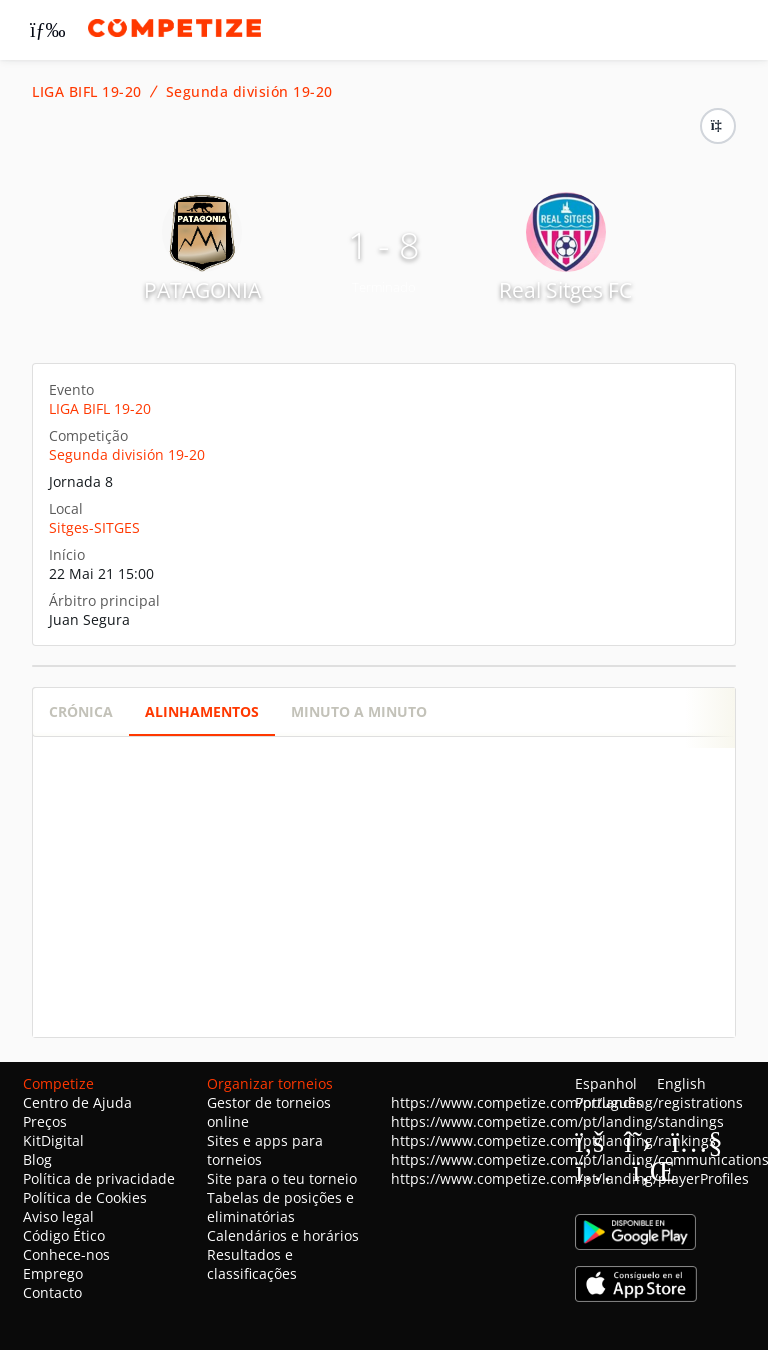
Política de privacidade (99, 1178)
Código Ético (64, 1235)
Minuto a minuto (359, 711)
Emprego (53, 1273)
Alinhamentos (202, 711)
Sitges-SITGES (94, 527)
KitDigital (53, 1140)
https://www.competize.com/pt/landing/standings (557, 1121)
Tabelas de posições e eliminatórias (280, 1207)
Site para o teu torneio (282, 1178)
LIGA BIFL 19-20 (87, 92)
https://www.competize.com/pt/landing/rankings (553, 1140)
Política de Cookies (85, 1197)
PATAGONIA (202, 290)
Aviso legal (58, 1216)
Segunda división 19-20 (249, 92)
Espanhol (606, 1083)
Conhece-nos (66, 1254)
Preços (45, 1121)
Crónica (81, 711)
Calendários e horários (283, 1235)
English (681, 1083)
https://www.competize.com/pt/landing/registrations (567, 1102)
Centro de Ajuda (77, 1102)
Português (609, 1102)
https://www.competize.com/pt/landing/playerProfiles (570, 1178)
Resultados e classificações (252, 1264)
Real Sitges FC (565, 290)
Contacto (52, 1292)
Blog (37, 1159)
